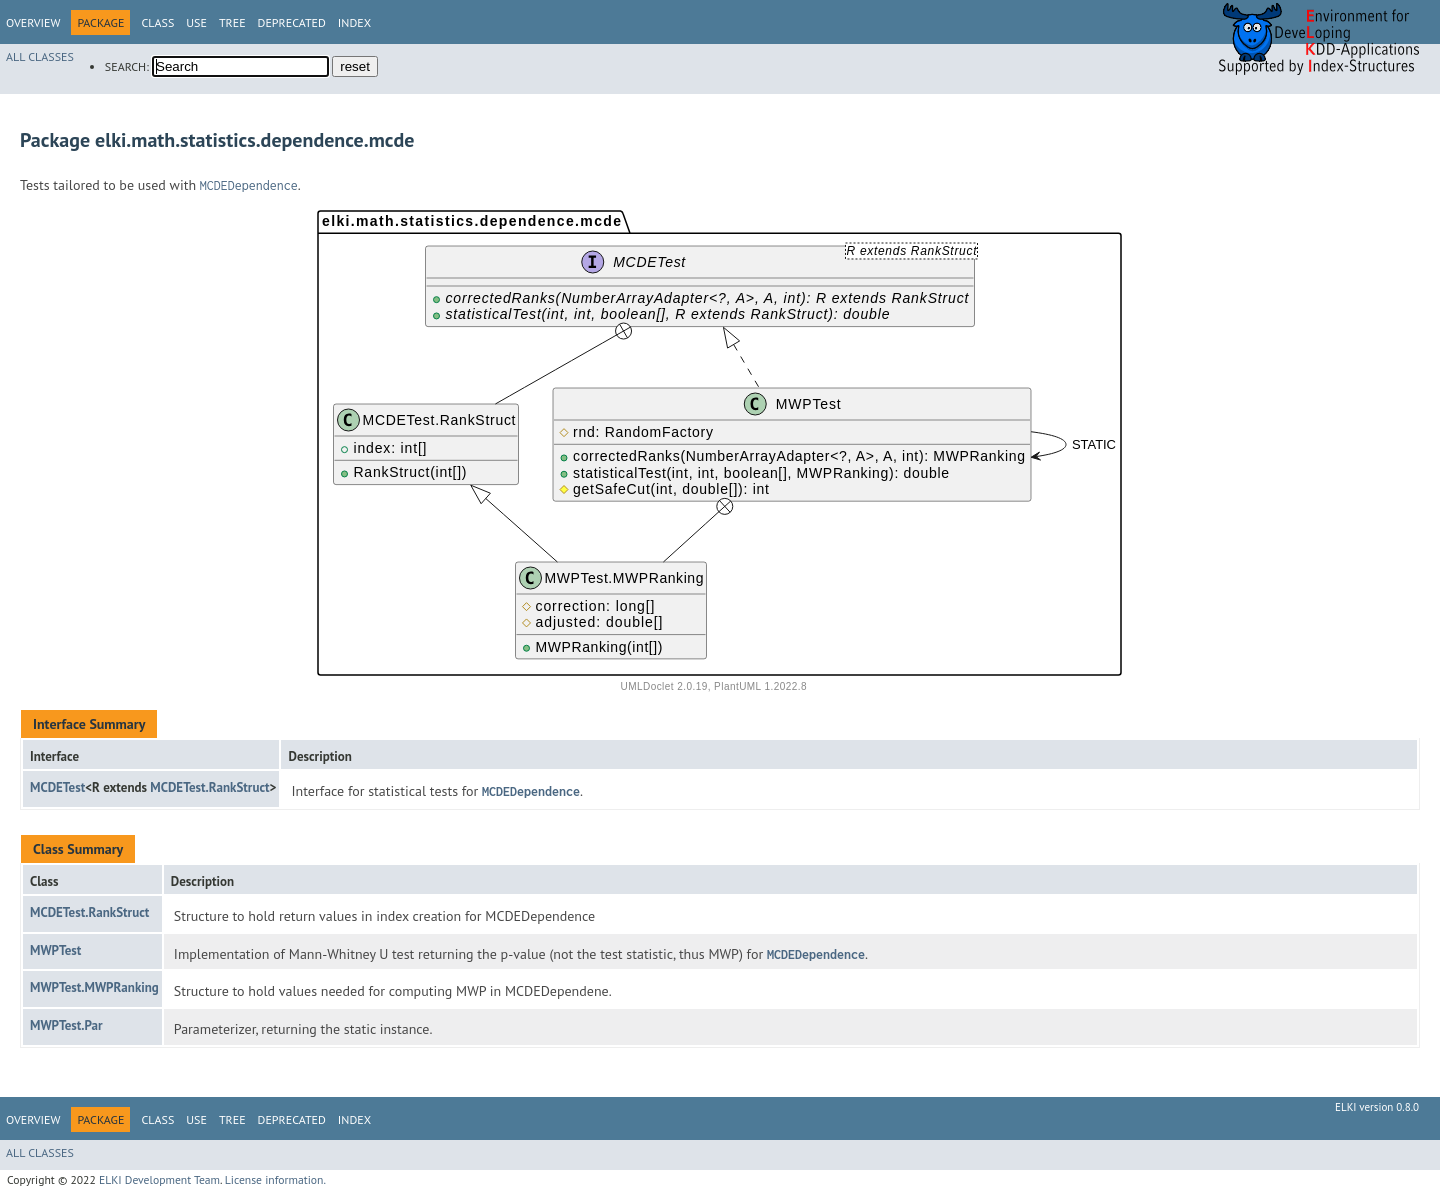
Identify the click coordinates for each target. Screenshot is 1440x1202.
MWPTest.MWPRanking (94, 987)
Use (196, 22)
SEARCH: (127, 66)
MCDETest (57, 787)
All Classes (40, 56)
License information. (275, 1179)
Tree (232, 22)
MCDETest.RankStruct (209, 787)
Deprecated (292, 22)
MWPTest (55, 950)
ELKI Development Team (159, 1179)
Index (354, 22)
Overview (33, 22)
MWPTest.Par (66, 1025)
